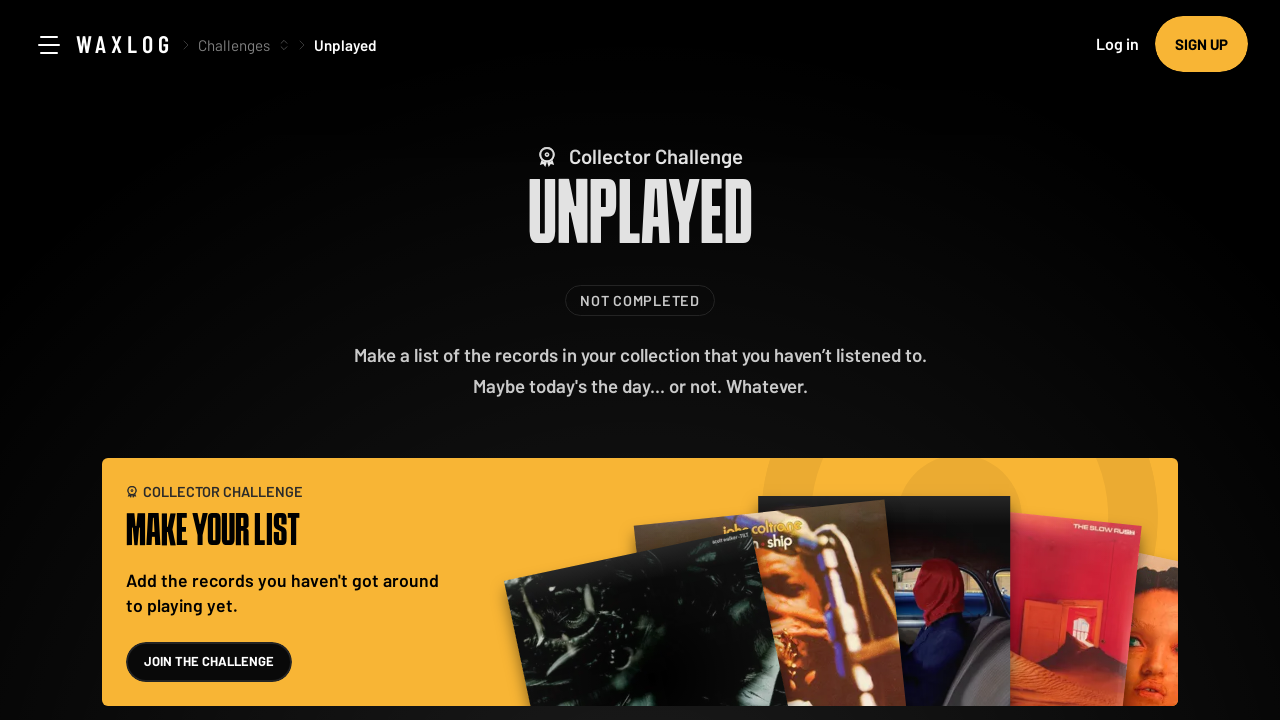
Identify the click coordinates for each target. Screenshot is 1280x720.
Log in (1117, 43)
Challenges (234, 45)
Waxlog (125, 43)
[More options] (284, 45)
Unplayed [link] (345, 45)
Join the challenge (209, 661)
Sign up (1201, 44)
